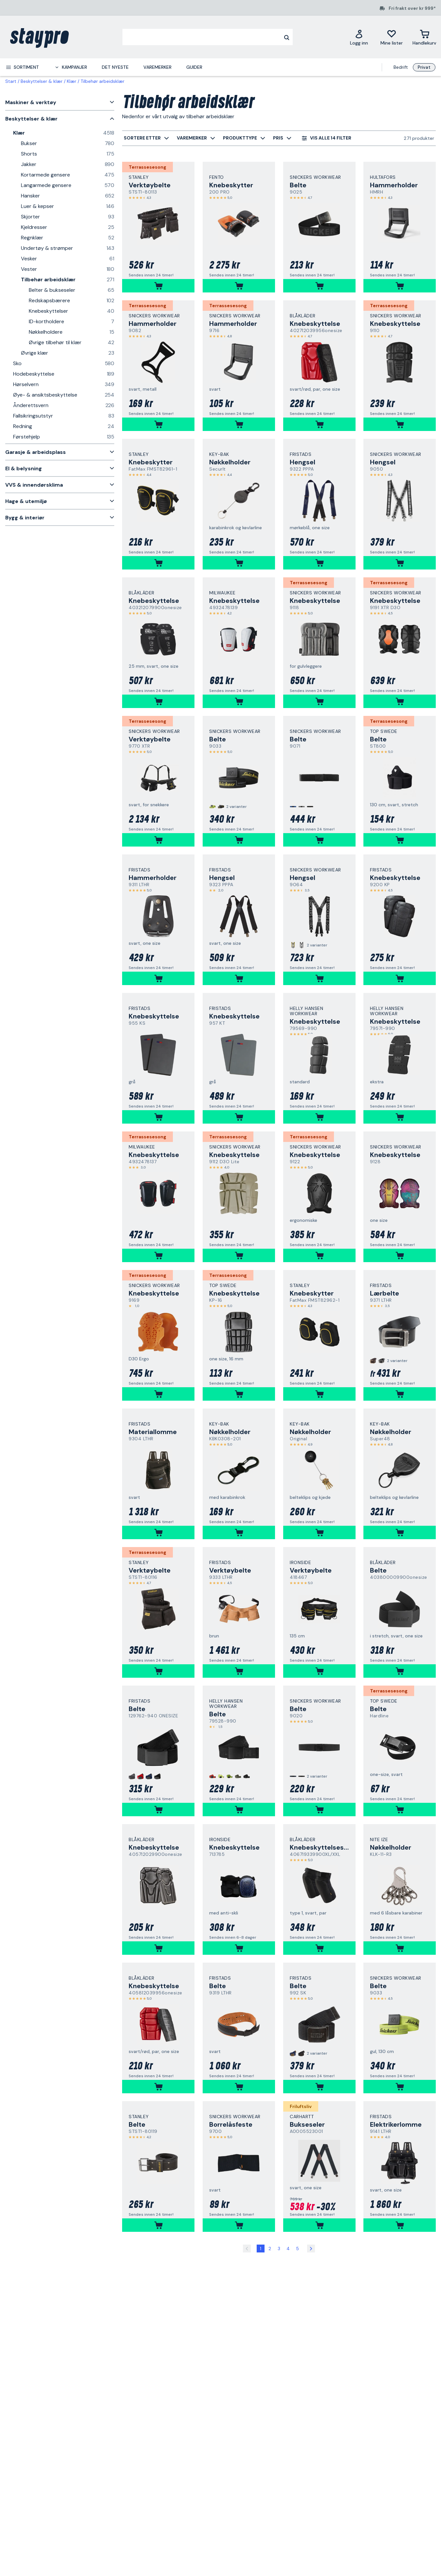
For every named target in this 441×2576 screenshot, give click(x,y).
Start (10, 81)
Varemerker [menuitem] (157, 67)
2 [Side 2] (269, 2248)
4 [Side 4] (288, 2248)
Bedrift (401, 67)
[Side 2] (311, 2248)
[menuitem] (22, 67)
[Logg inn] (359, 37)
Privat (424, 67)
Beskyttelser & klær (42, 81)
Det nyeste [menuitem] (115, 67)
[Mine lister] (391, 37)
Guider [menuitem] (194, 67)
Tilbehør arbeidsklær (102, 81)
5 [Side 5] (297, 2248)
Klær (71, 81)
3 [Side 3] (279, 2248)
